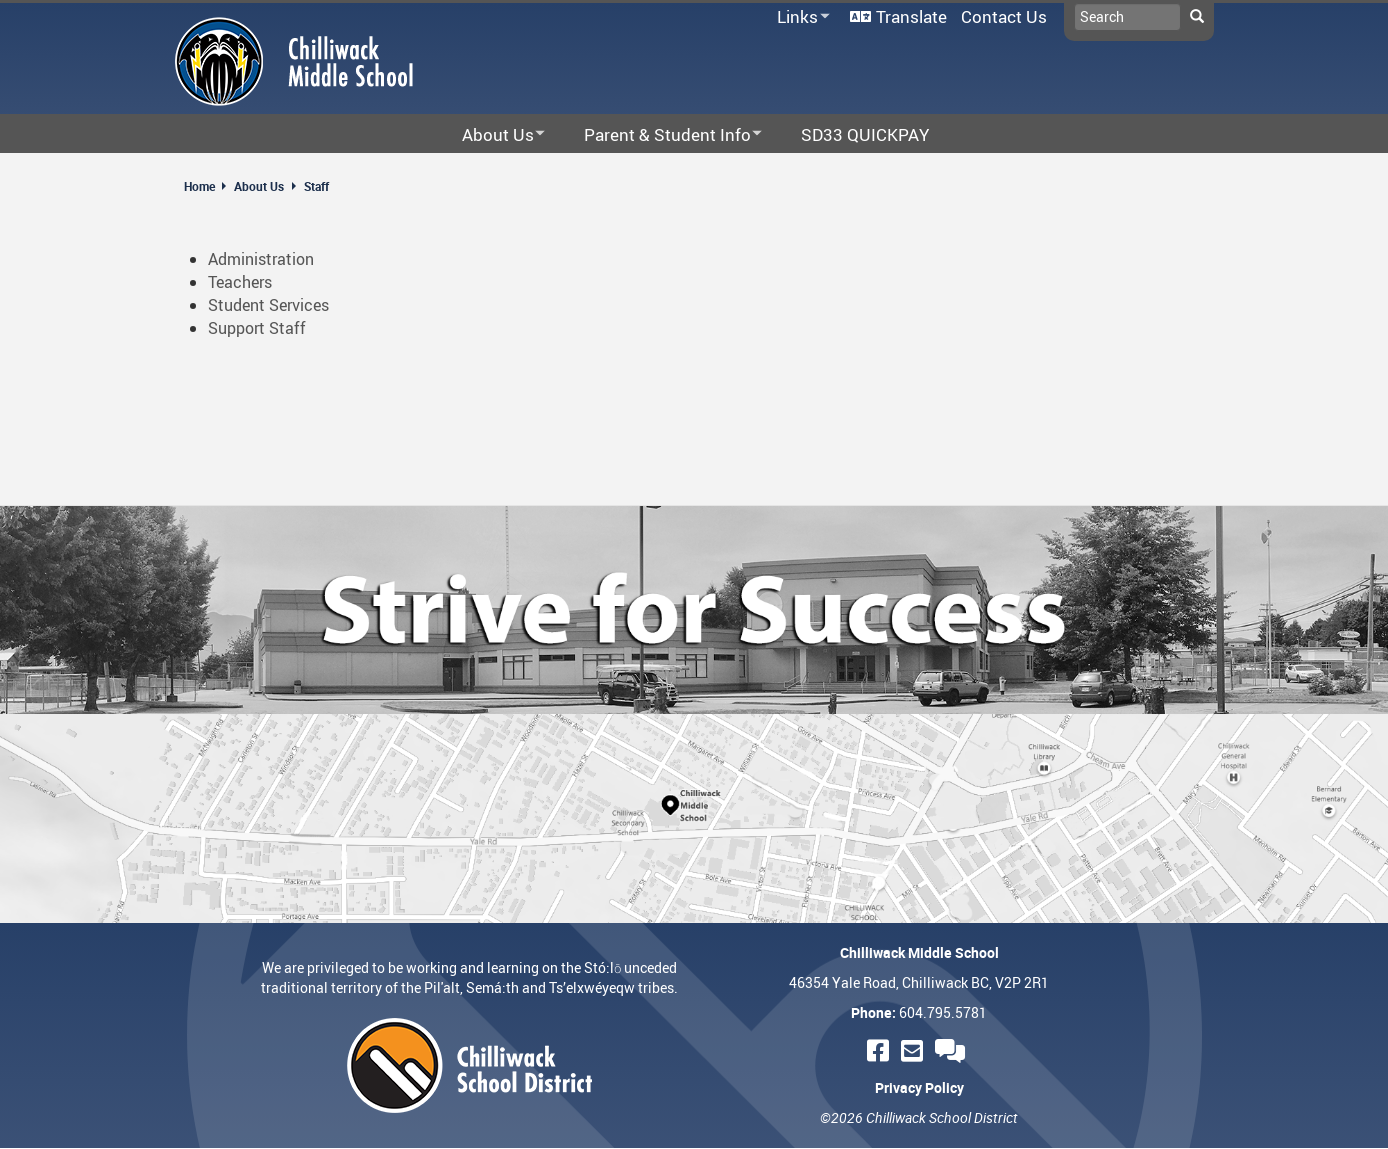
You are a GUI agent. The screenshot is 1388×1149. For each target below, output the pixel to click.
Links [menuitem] (800, 17)
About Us (259, 186)
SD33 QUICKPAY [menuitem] (865, 134)
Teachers (240, 282)
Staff (316, 186)
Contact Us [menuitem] (1004, 16)
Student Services (268, 305)
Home (199, 186)
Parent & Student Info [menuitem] (660, 135)
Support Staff (257, 328)
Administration (261, 259)
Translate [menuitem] (911, 16)
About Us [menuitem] (490, 135)
